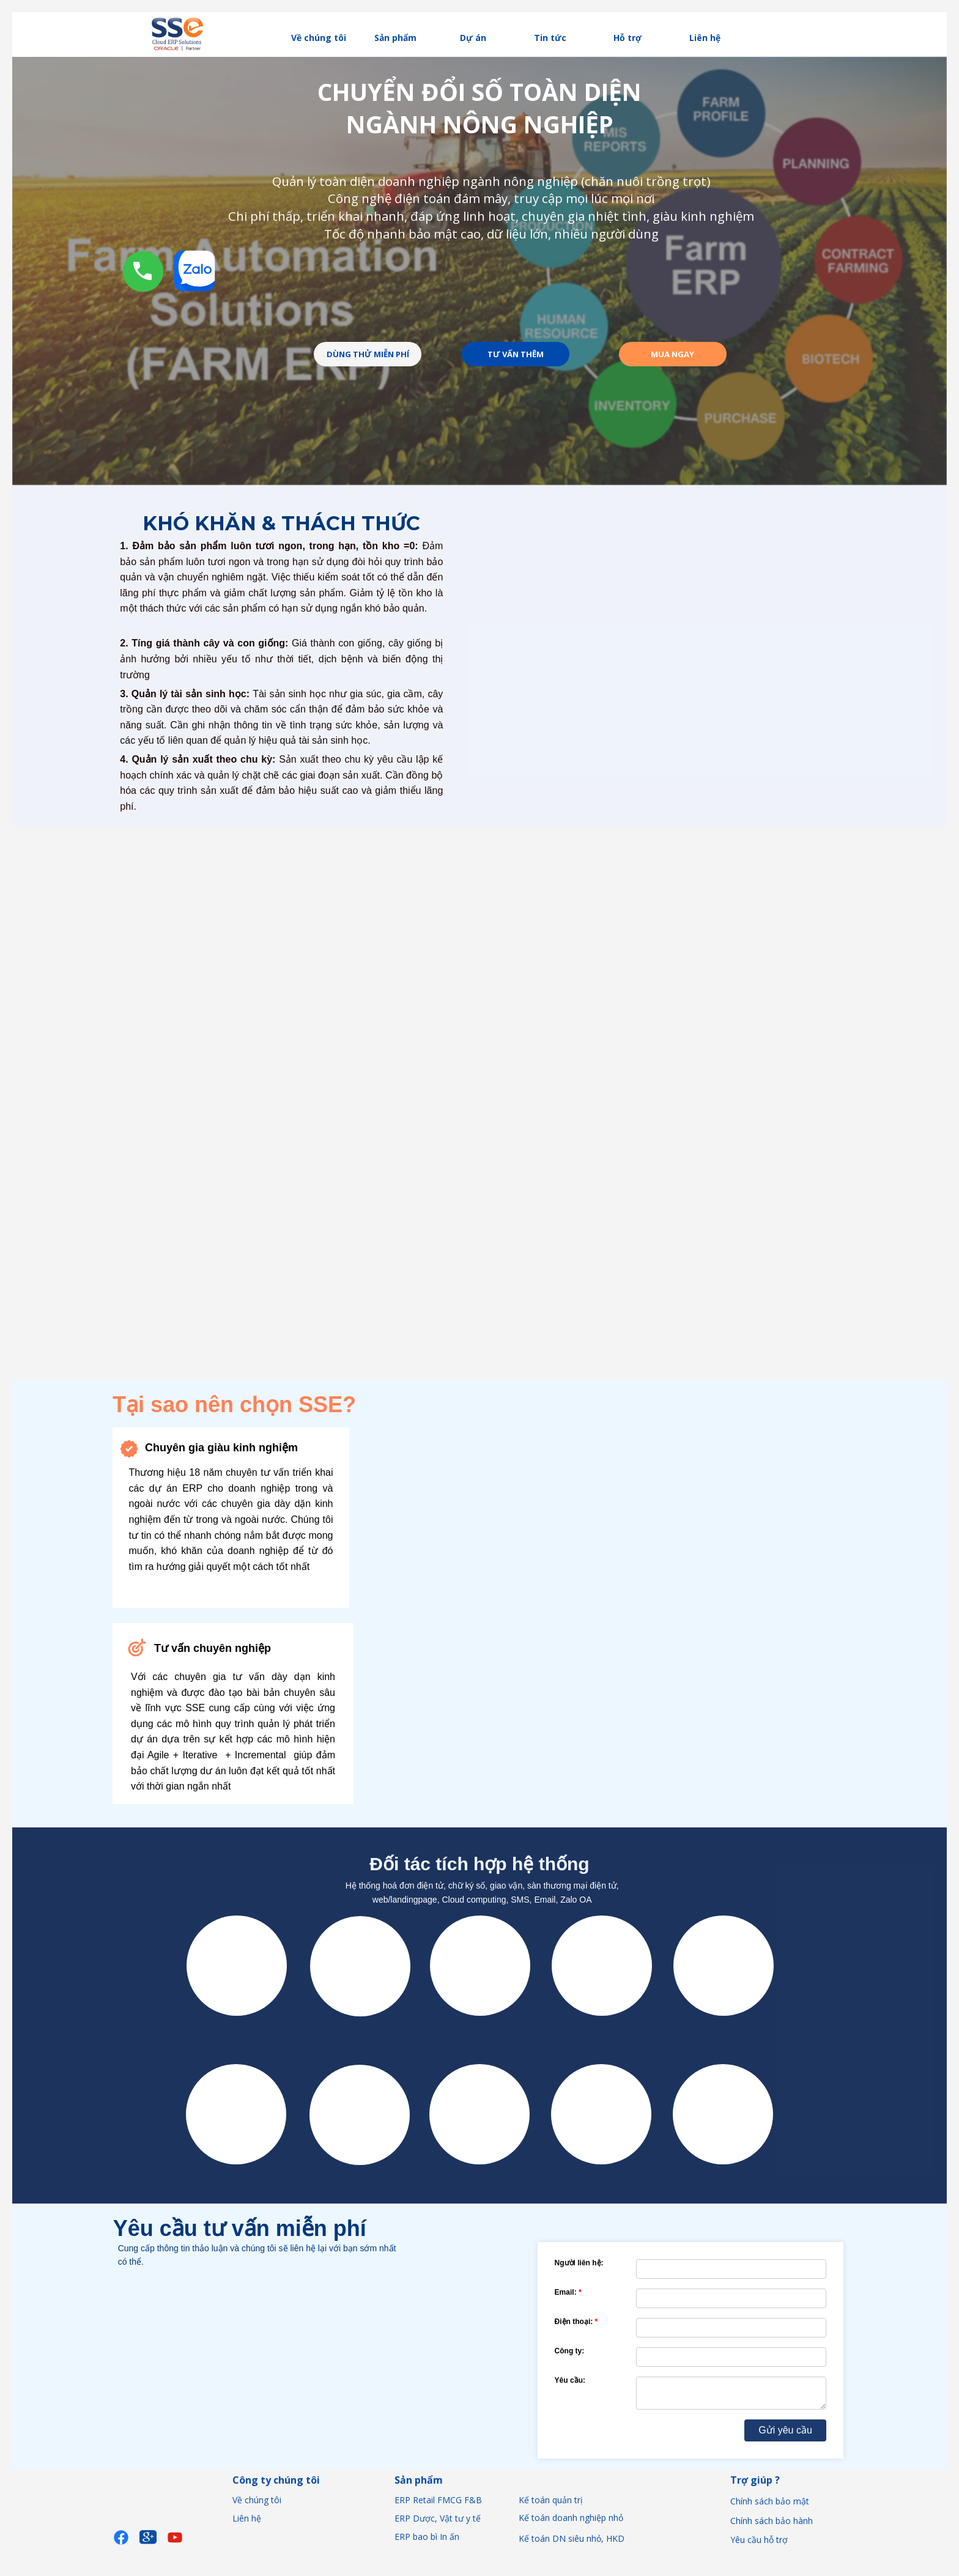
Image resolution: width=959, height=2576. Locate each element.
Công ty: (570, 2351)
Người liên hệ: (579, 2263)
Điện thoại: (574, 2321)
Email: (566, 2292)
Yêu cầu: (570, 2380)
